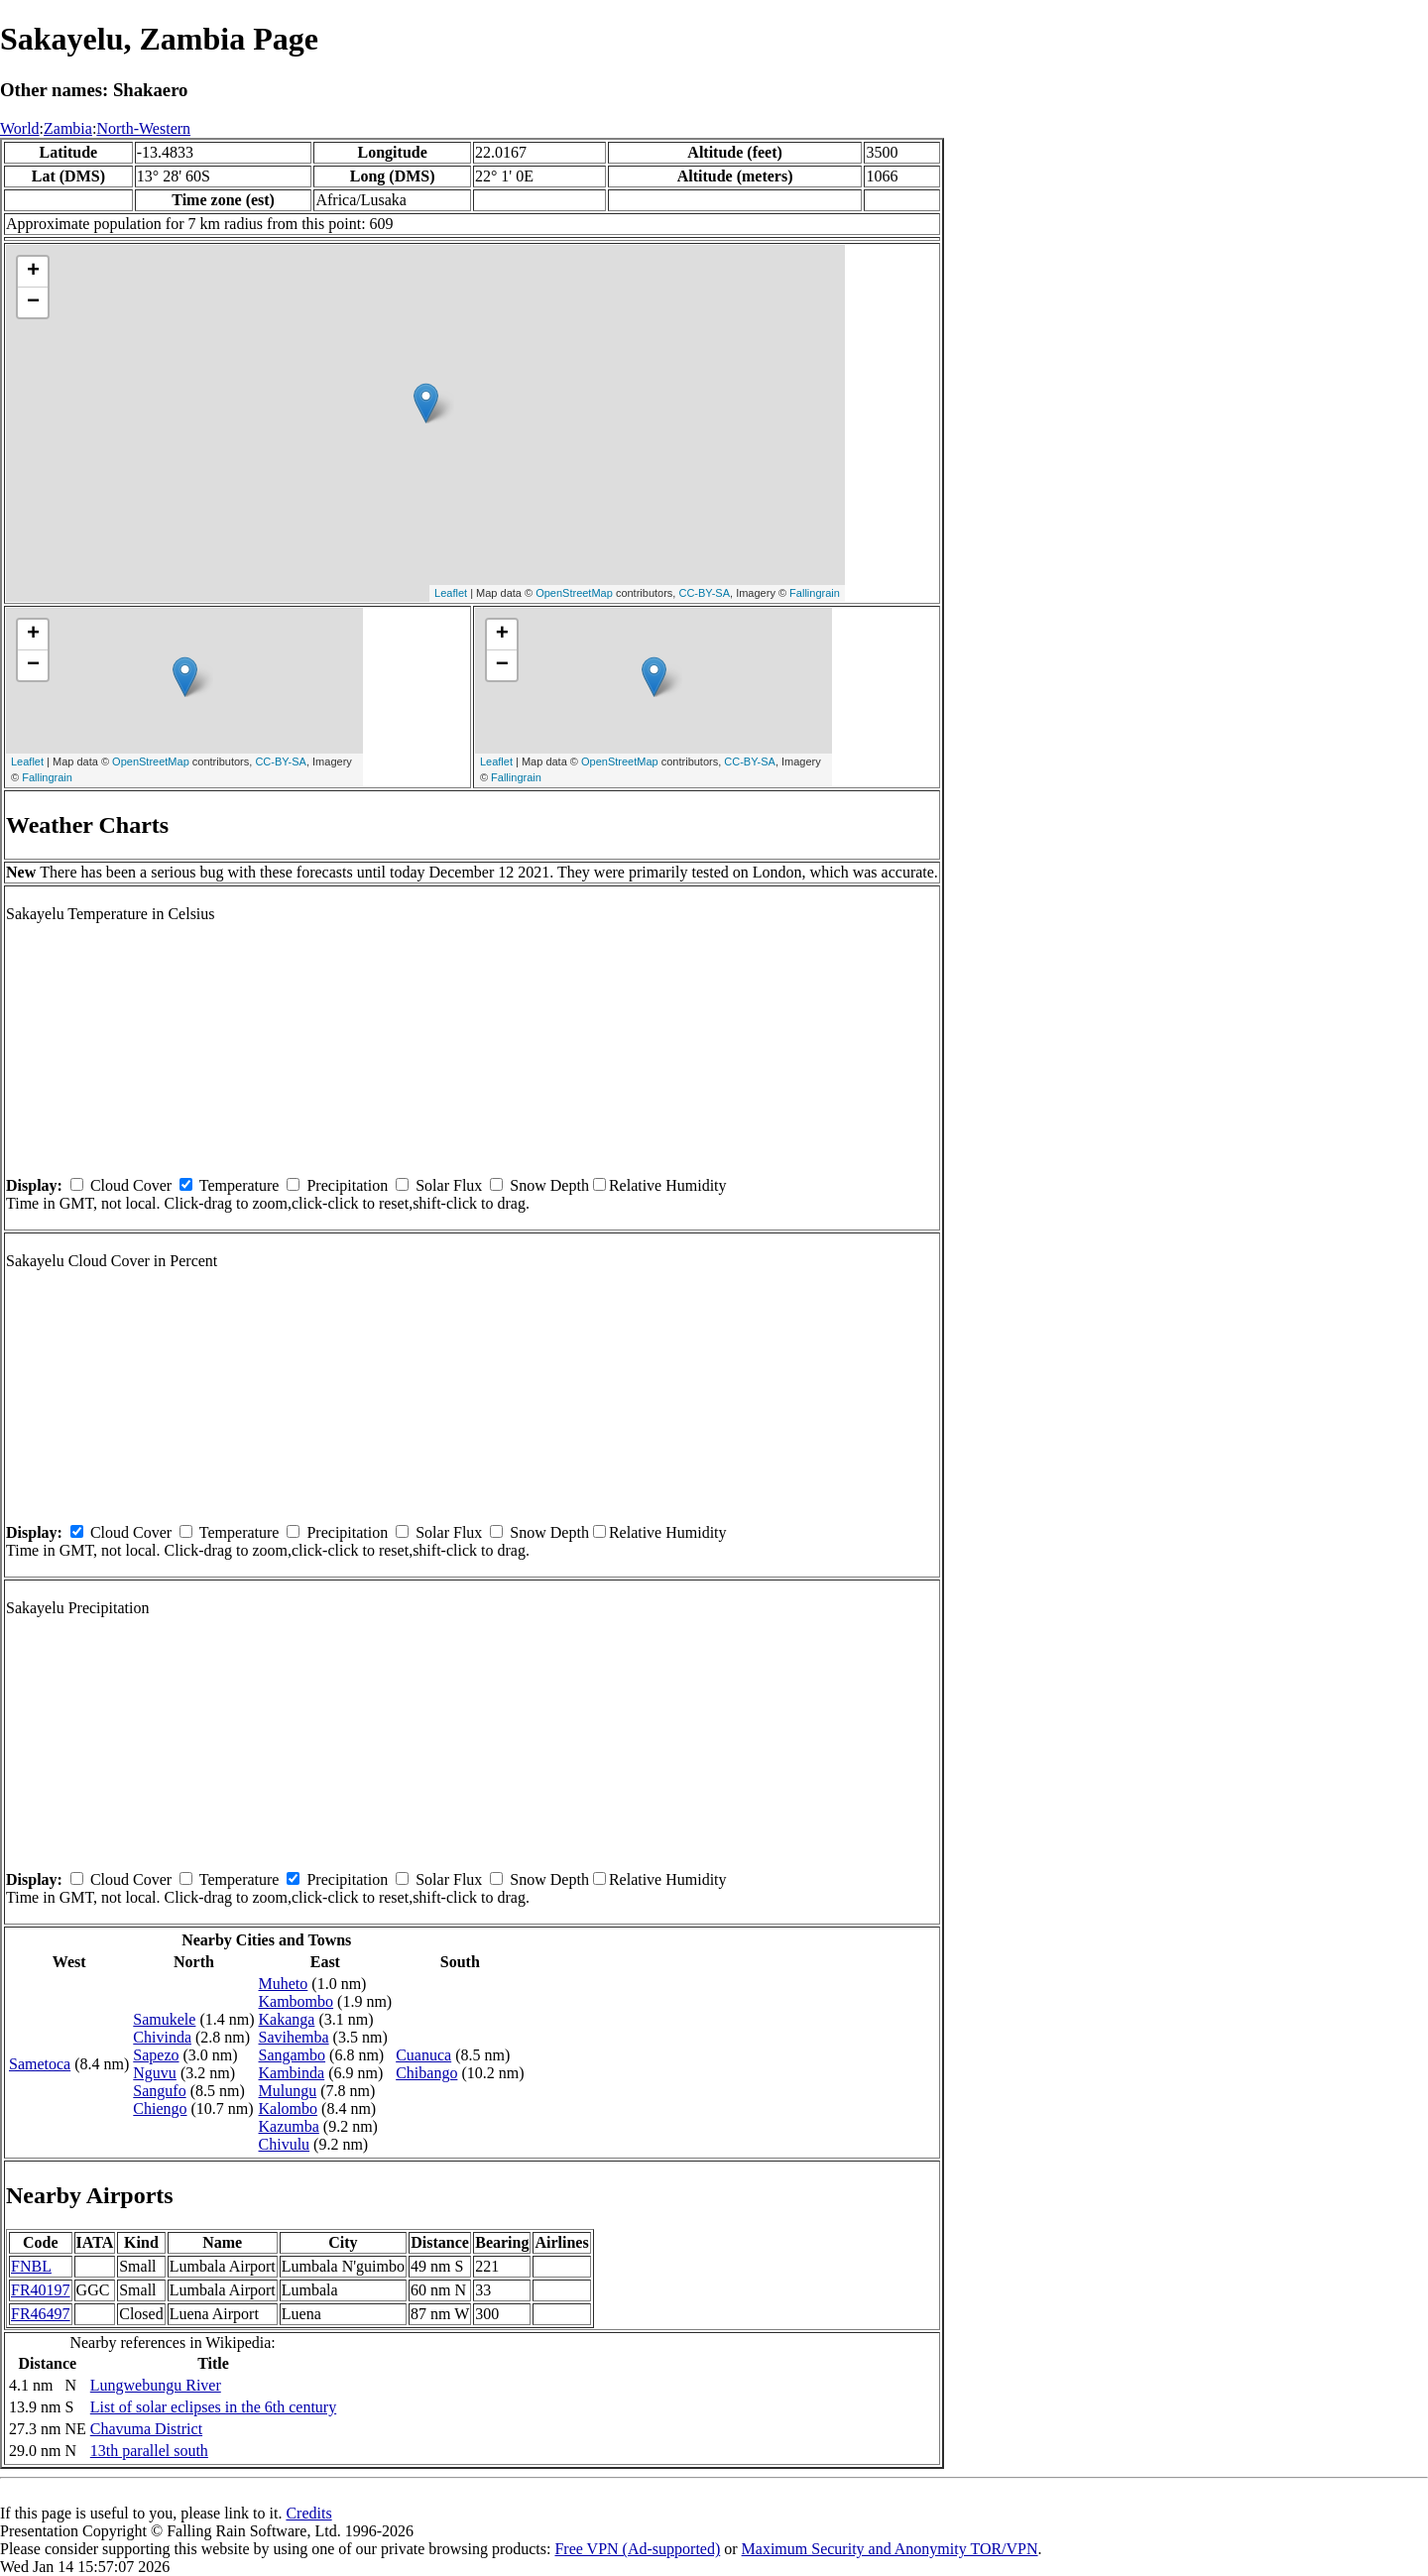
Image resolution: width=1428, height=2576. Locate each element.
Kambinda (292, 2072)
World (20, 128)
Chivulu (284, 2144)
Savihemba (294, 2037)
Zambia (68, 128)
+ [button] (33, 272)
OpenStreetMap (574, 593)
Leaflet (450, 593)
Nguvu (155, 2072)
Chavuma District (146, 2428)
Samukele (164, 2019)
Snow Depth (549, 1185)
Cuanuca (423, 2055)
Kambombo (296, 2001)
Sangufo (159, 2090)
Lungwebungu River (155, 2385)
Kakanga (287, 2019)
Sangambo (292, 2055)
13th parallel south (149, 2450)
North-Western (143, 128)
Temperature (239, 1185)
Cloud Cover (131, 1185)
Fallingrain (814, 593)
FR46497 (40, 2313)
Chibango (426, 2072)
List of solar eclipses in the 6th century (213, 2407)
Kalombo (288, 2108)
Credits (308, 2513)
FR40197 (40, 2290)
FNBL (31, 2266)
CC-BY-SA (704, 593)
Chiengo (159, 2108)
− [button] (33, 302)
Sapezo (155, 2055)
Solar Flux (449, 1185)
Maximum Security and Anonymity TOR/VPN (890, 2548)
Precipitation (347, 1185)
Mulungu (288, 2090)
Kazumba (289, 2126)
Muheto (283, 1983)
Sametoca (39, 2063)
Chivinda (162, 2037)
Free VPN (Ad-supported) (637, 2548)
